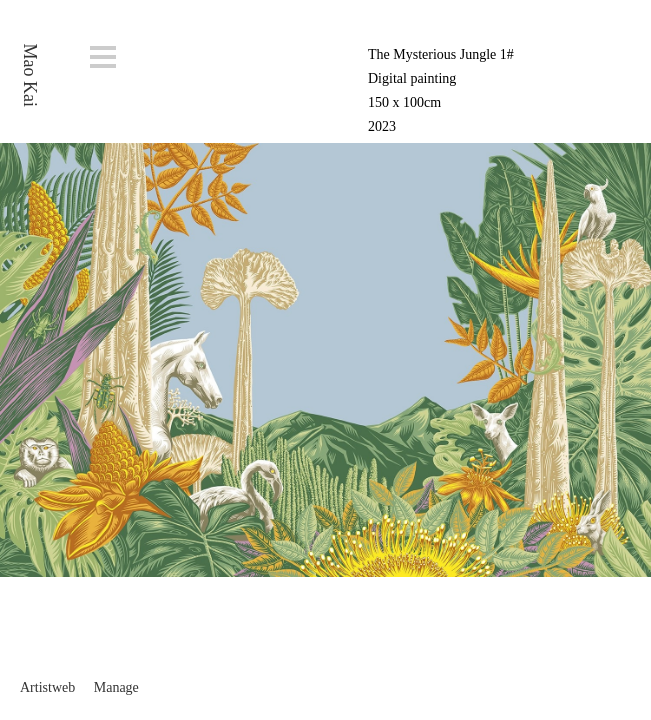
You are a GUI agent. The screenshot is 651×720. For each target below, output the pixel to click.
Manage (116, 687)
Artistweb (47, 687)
